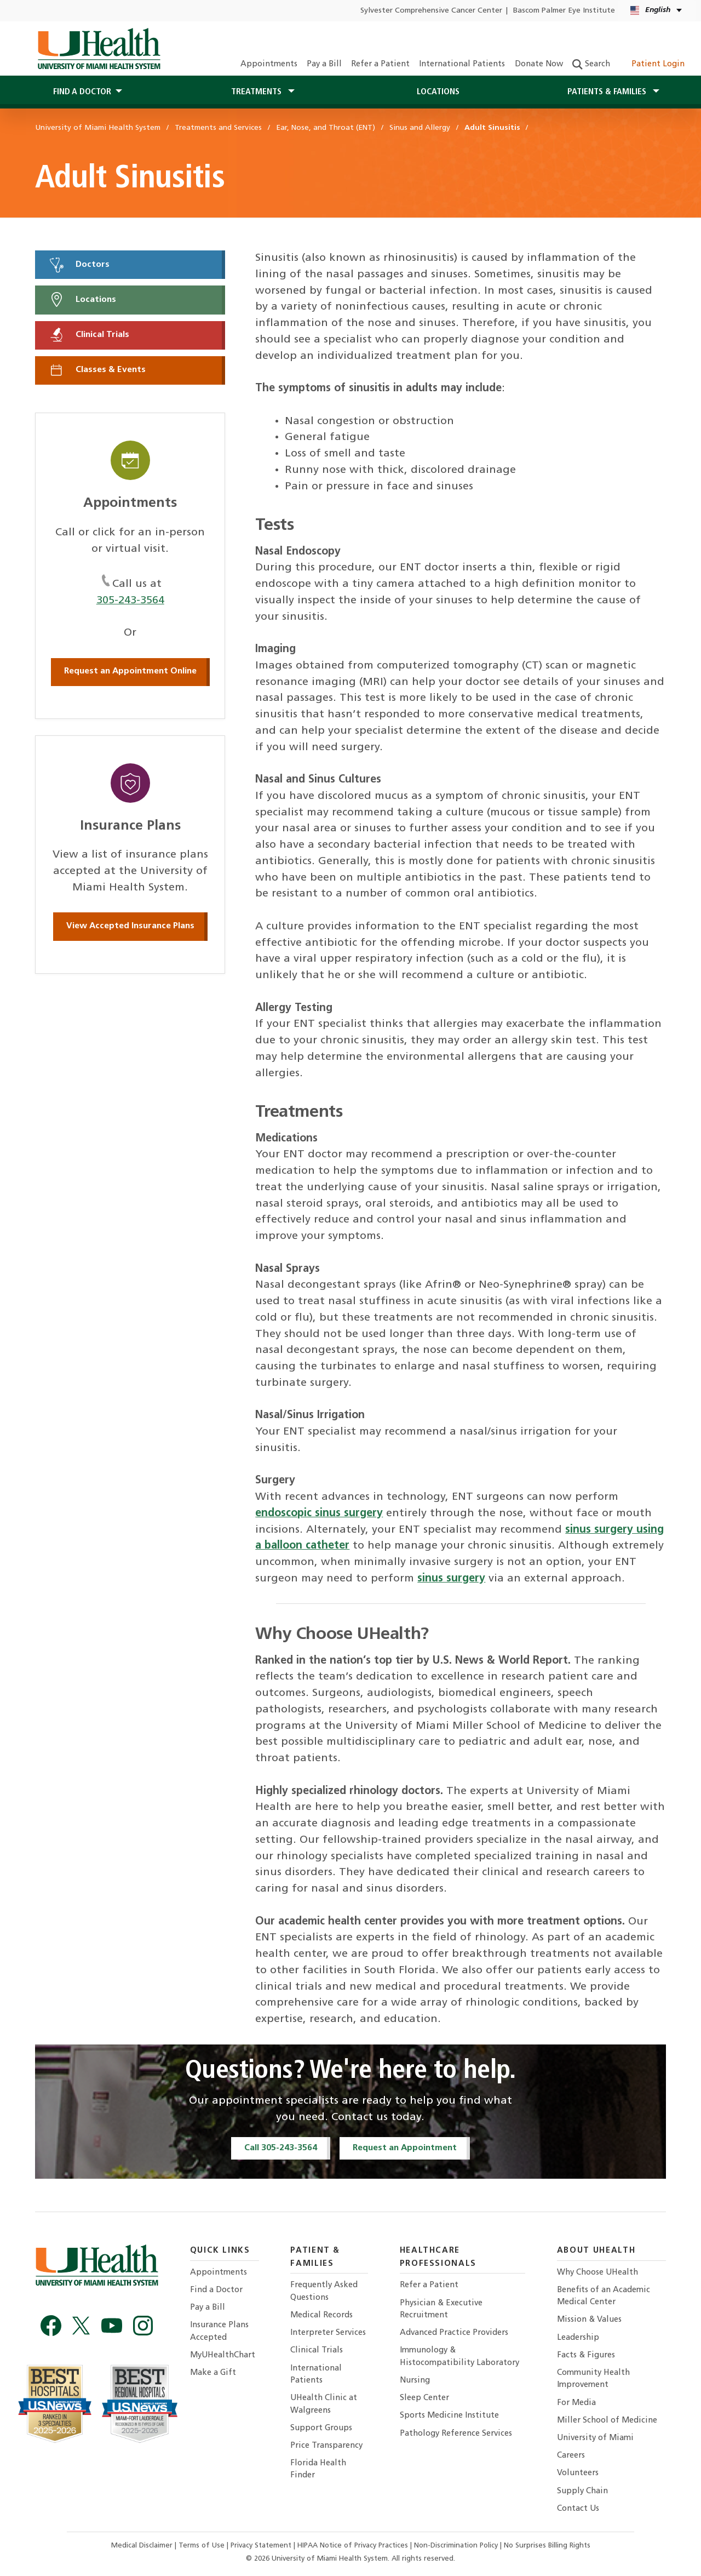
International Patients (462, 64)
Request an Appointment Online (130, 671)
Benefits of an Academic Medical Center (603, 2296)
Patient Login (652, 64)
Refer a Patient (380, 64)
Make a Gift (213, 2373)
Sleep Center (424, 2398)
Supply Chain (582, 2491)
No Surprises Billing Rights (547, 2545)
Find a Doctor (216, 2290)
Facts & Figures (586, 2355)
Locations (438, 92)
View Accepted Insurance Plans (130, 926)
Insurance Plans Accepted (219, 2331)
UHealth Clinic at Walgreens (323, 2404)
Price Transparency (326, 2446)
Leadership (578, 2338)
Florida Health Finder (318, 2469)
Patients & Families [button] (607, 92)
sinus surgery (451, 1578)
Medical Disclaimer (143, 2545)
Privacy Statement (262, 2545)
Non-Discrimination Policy (456, 2545)
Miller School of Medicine (607, 2421)
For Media (576, 2403)
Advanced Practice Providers (454, 2333)
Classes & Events (97, 370)
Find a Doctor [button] (82, 92)
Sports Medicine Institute (449, 2416)
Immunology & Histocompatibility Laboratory (459, 2356)
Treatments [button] (257, 92)
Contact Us (578, 2509)
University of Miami (595, 2438)
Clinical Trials (88, 335)
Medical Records (321, 2315)
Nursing (415, 2381)
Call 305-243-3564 (280, 2148)
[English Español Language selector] (657, 10)
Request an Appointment (405, 2148)
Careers (571, 2456)
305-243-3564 (130, 600)
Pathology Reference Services (456, 2434)
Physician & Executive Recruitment (441, 2309)
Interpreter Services (328, 2333)
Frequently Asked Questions (324, 2291)
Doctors (79, 264)
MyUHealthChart (222, 2355)
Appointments (268, 64)
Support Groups (321, 2428)
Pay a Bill (324, 64)
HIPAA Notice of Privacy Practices (352, 2545)
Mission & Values (589, 2320)
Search (591, 64)
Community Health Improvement (593, 2379)
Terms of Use (203, 2545)
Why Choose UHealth (597, 2273)
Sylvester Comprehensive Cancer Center (431, 10)
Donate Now (539, 64)
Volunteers (578, 2473)
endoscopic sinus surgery (319, 1513)
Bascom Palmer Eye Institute (564, 10)
